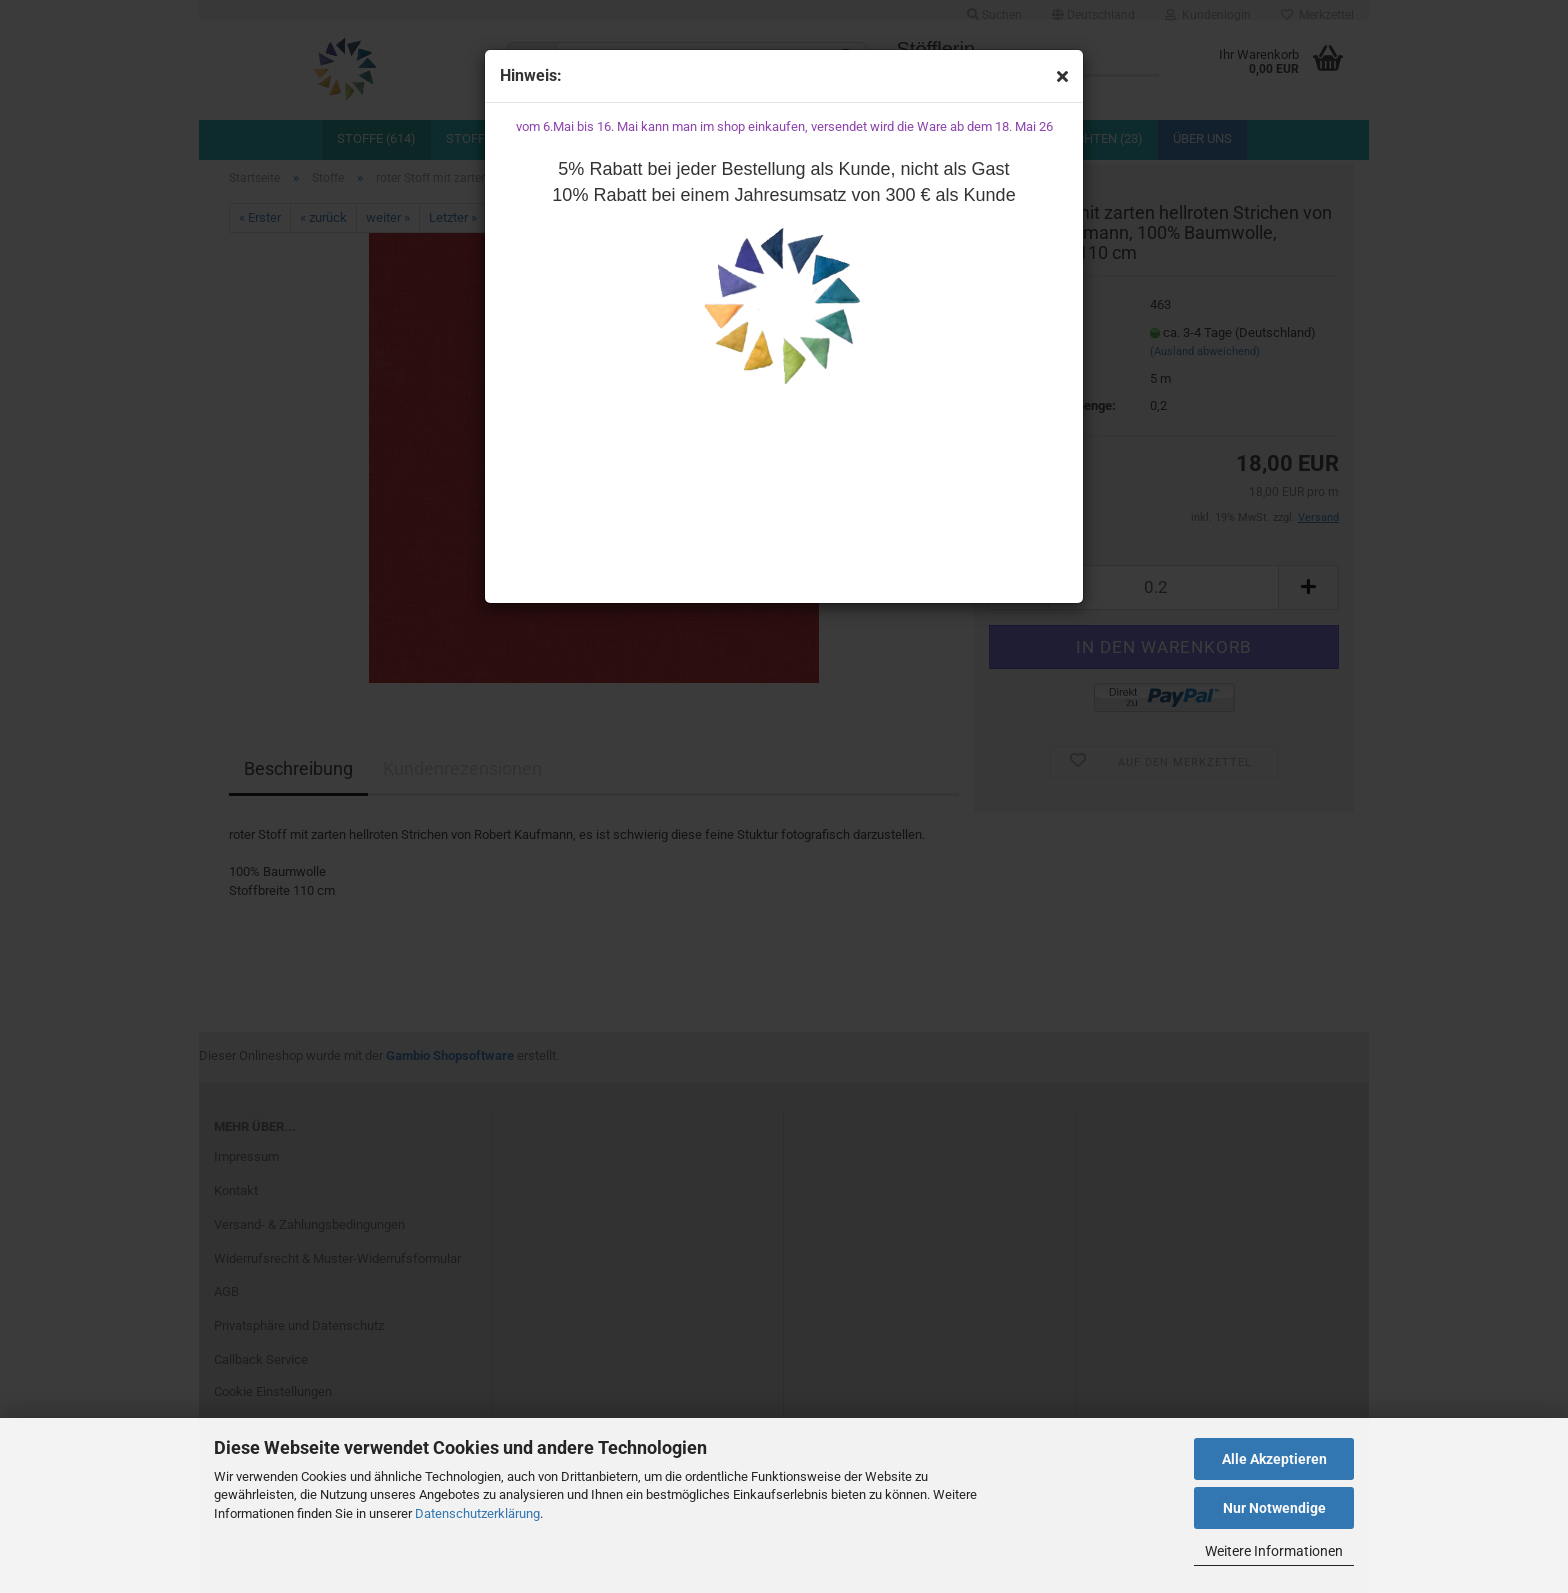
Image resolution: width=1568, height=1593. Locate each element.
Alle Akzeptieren (1274, 1459)
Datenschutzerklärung (477, 1513)
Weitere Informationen (1274, 1551)
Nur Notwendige (1274, 1508)
